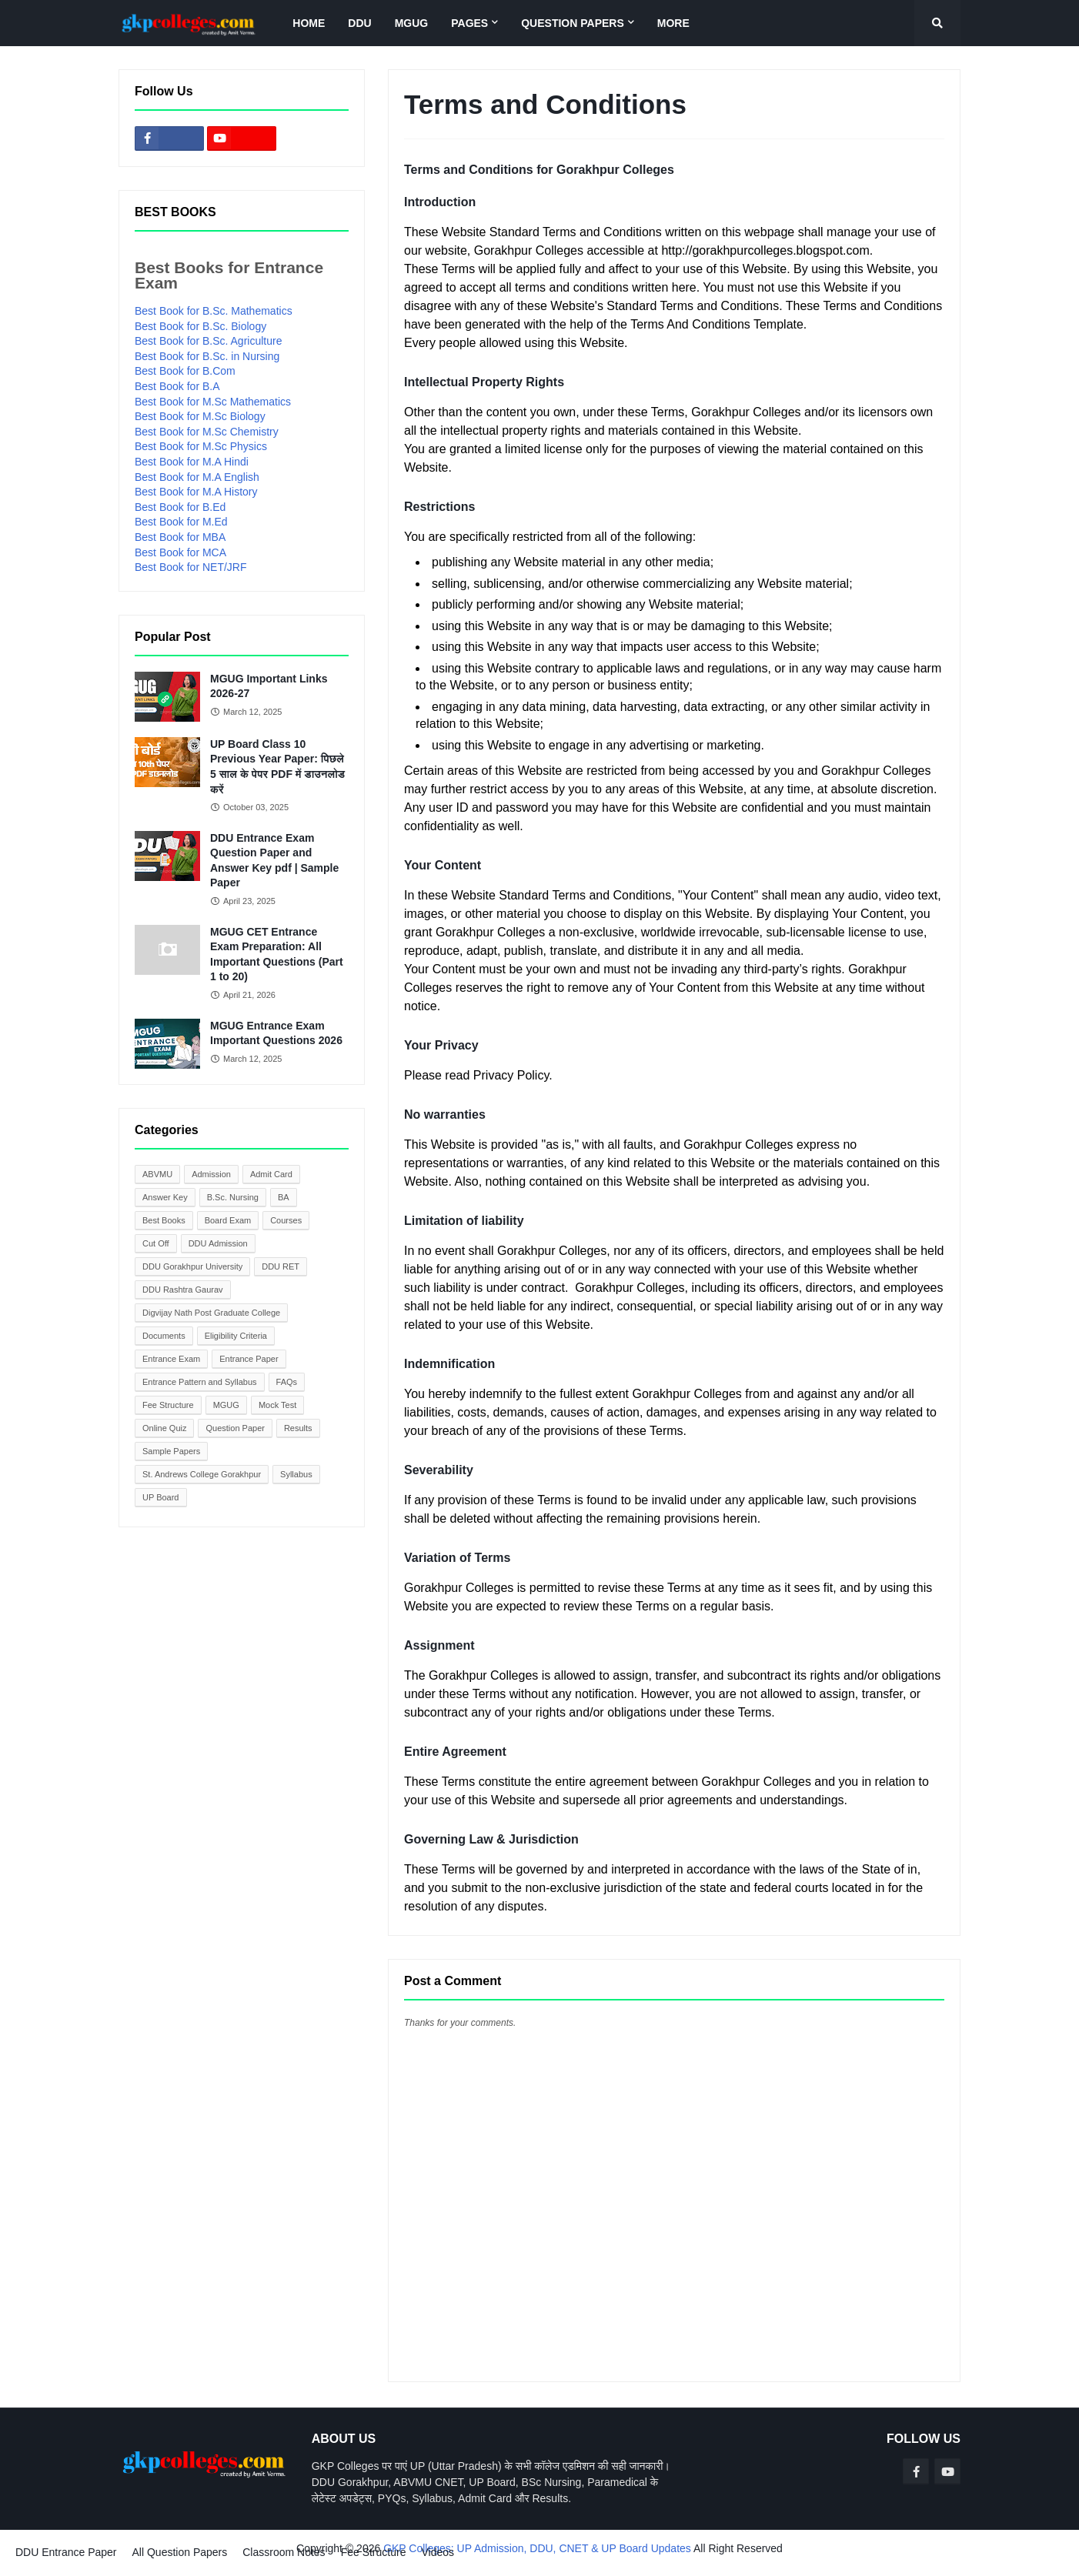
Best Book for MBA (180, 537)
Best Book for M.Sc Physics (201, 446)
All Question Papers (180, 2552)
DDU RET (280, 1266)
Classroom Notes (283, 2552)
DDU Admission (218, 1243)
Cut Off (155, 1243)
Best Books (163, 1220)
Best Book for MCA (180, 552)
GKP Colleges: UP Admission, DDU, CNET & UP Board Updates (537, 2548)
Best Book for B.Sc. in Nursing (207, 356)
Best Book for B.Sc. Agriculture (208, 341)
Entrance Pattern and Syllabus (199, 1381)
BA (283, 1197)
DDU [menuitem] (359, 23)
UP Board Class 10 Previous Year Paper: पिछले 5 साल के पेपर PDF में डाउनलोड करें (277, 767)
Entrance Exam (171, 1358)
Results (298, 1428)
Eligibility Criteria (236, 1335)
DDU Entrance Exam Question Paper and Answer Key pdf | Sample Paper (274, 860)
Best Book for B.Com (185, 371)
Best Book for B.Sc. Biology (200, 326)
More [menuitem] (673, 23)
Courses (286, 1220)
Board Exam (228, 1220)
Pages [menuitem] (469, 23)
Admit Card (271, 1174)
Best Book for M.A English (197, 477)
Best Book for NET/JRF (190, 567)
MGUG (226, 1405)
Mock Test (277, 1405)
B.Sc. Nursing (233, 1197)
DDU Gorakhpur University (192, 1266)
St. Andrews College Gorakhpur (201, 1474)
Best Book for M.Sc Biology (200, 416)
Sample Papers (171, 1451)
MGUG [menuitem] (412, 23)
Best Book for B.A (177, 386)
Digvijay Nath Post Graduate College (211, 1312)
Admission (211, 1174)
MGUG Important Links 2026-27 (268, 686)
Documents (163, 1335)
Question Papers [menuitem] (572, 23)
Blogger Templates (44, 2563)
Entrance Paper (248, 1358)
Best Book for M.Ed (181, 522)
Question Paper (234, 1428)
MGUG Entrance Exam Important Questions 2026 (276, 1033)
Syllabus (296, 1474)
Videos (437, 2552)
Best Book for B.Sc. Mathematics (213, 311)
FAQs (287, 1381)
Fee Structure (168, 1405)
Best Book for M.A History (196, 492)
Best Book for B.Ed (180, 507)
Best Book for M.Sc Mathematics (213, 401)
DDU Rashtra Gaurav (182, 1289)
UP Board (160, 1497)
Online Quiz (164, 1428)
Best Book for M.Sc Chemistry (207, 431)
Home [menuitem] (308, 23)
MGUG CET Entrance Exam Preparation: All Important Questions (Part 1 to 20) (276, 954)
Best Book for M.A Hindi (192, 461)
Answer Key (165, 1197)
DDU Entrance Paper (66, 2552)
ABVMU (157, 1174)
